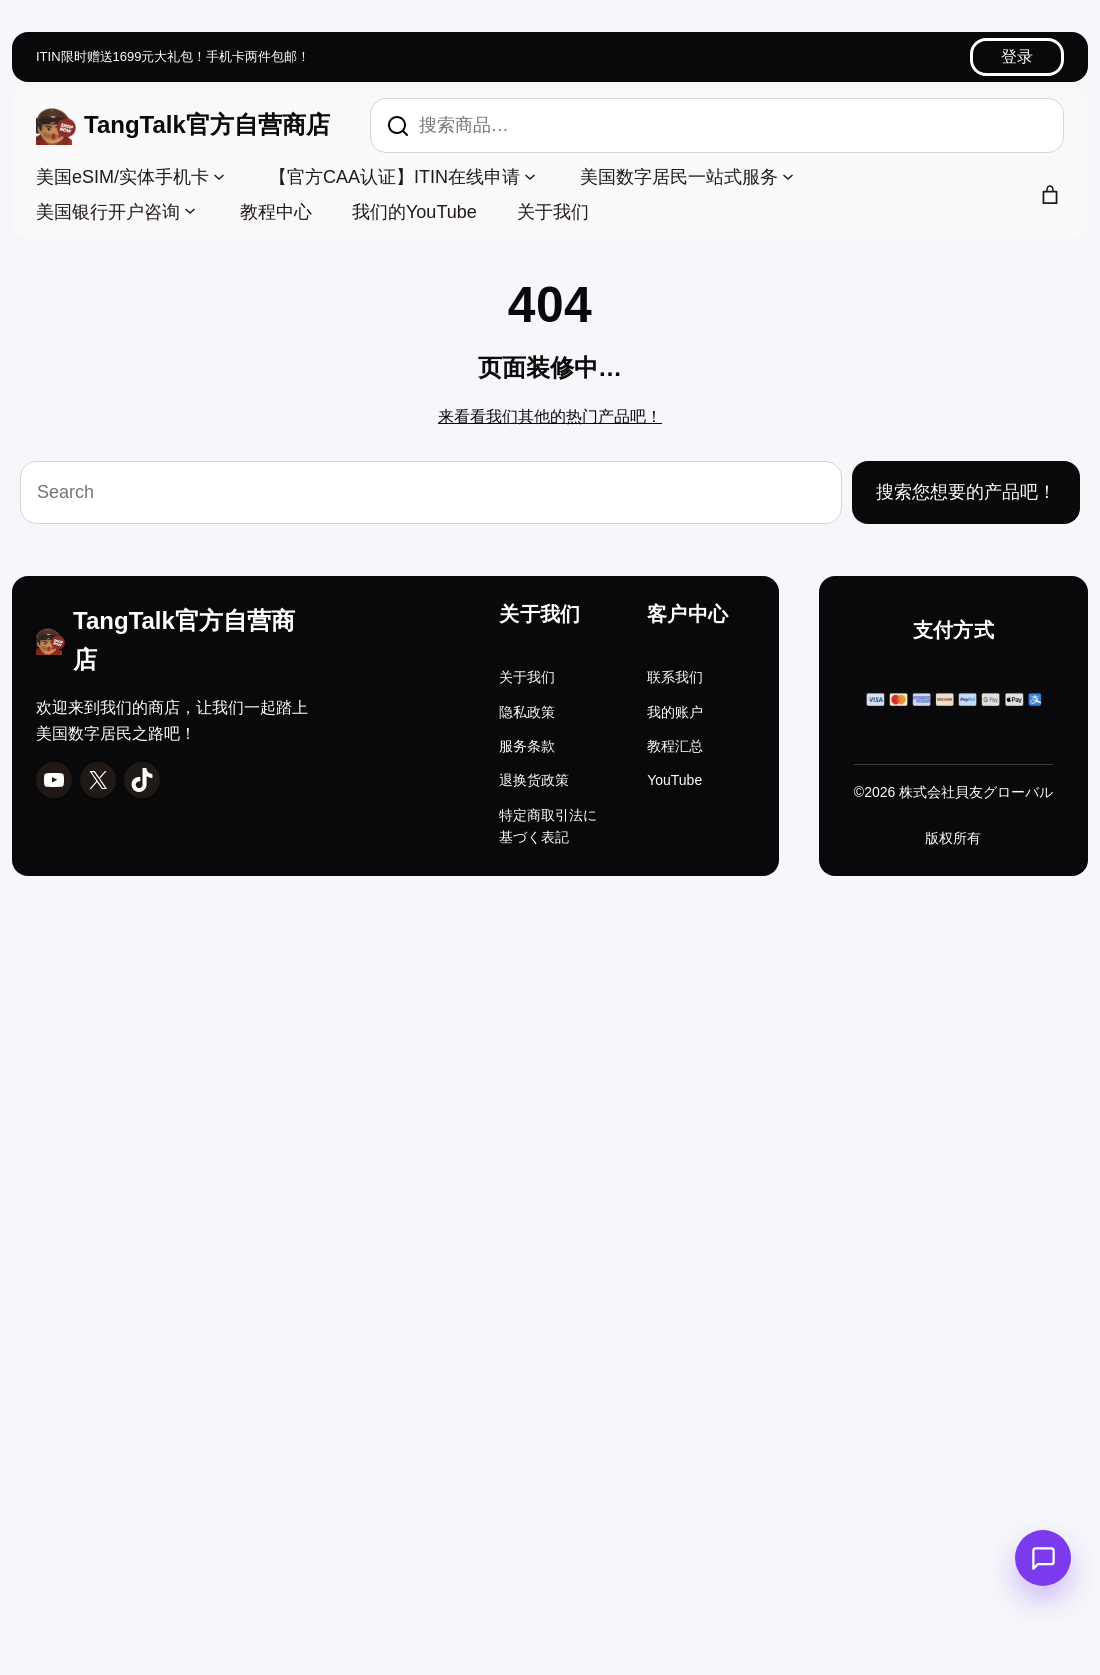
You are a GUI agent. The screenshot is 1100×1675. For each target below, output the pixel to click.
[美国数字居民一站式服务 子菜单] (788, 175)
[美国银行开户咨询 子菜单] (190, 210)
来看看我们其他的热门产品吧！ (550, 416)
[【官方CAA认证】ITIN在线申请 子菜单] (530, 175)
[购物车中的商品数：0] (1050, 195)
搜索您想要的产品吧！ (966, 492)
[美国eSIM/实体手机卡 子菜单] (219, 175)
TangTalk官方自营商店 (207, 124)
